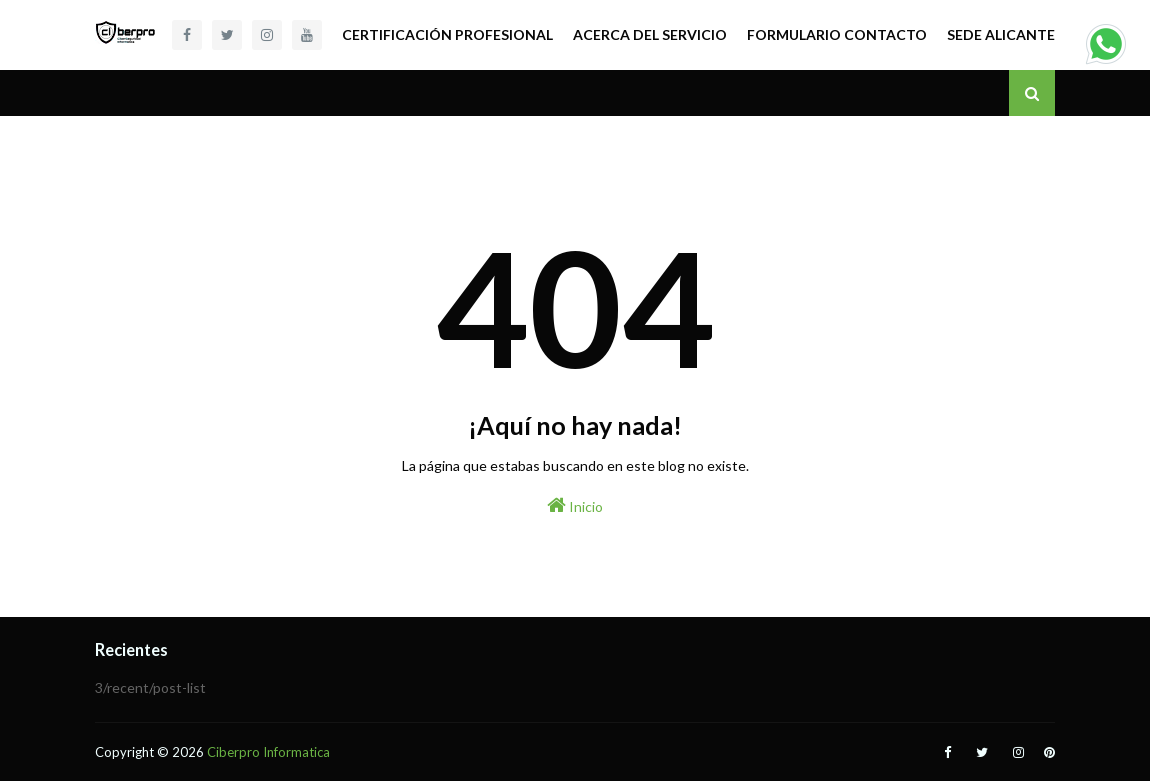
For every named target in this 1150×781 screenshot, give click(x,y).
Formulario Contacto (837, 34)
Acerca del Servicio (650, 34)
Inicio (575, 505)
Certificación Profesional (447, 34)
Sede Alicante (1001, 34)
